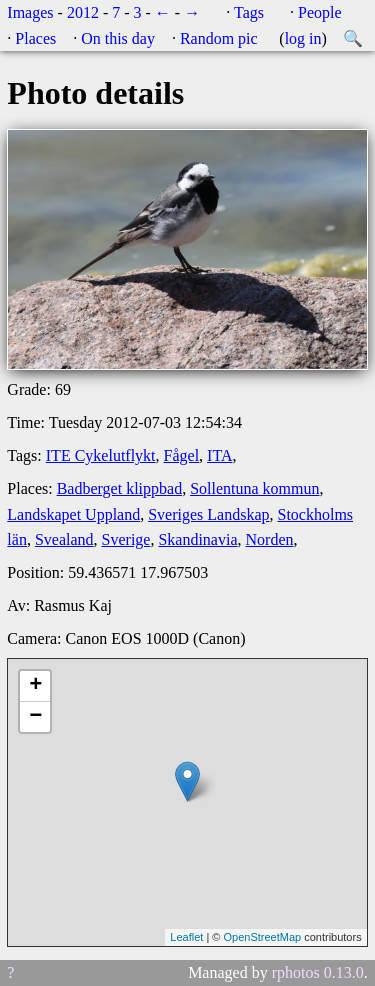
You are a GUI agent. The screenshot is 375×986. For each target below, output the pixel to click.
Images (30, 12)
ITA (219, 455)
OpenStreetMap (262, 937)
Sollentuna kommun (254, 488)
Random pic (219, 38)
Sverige (126, 539)
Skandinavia (197, 539)
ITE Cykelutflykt (101, 455)
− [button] (35, 717)
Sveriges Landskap (208, 514)
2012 (83, 12)
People (320, 12)
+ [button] (35, 686)
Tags (249, 12)
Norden (270, 539)
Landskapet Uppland (73, 514)
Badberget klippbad (119, 488)
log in (303, 38)
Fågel (182, 455)
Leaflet (186, 937)
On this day (118, 38)
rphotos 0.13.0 (318, 972)
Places (35, 38)
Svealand (64, 539)
